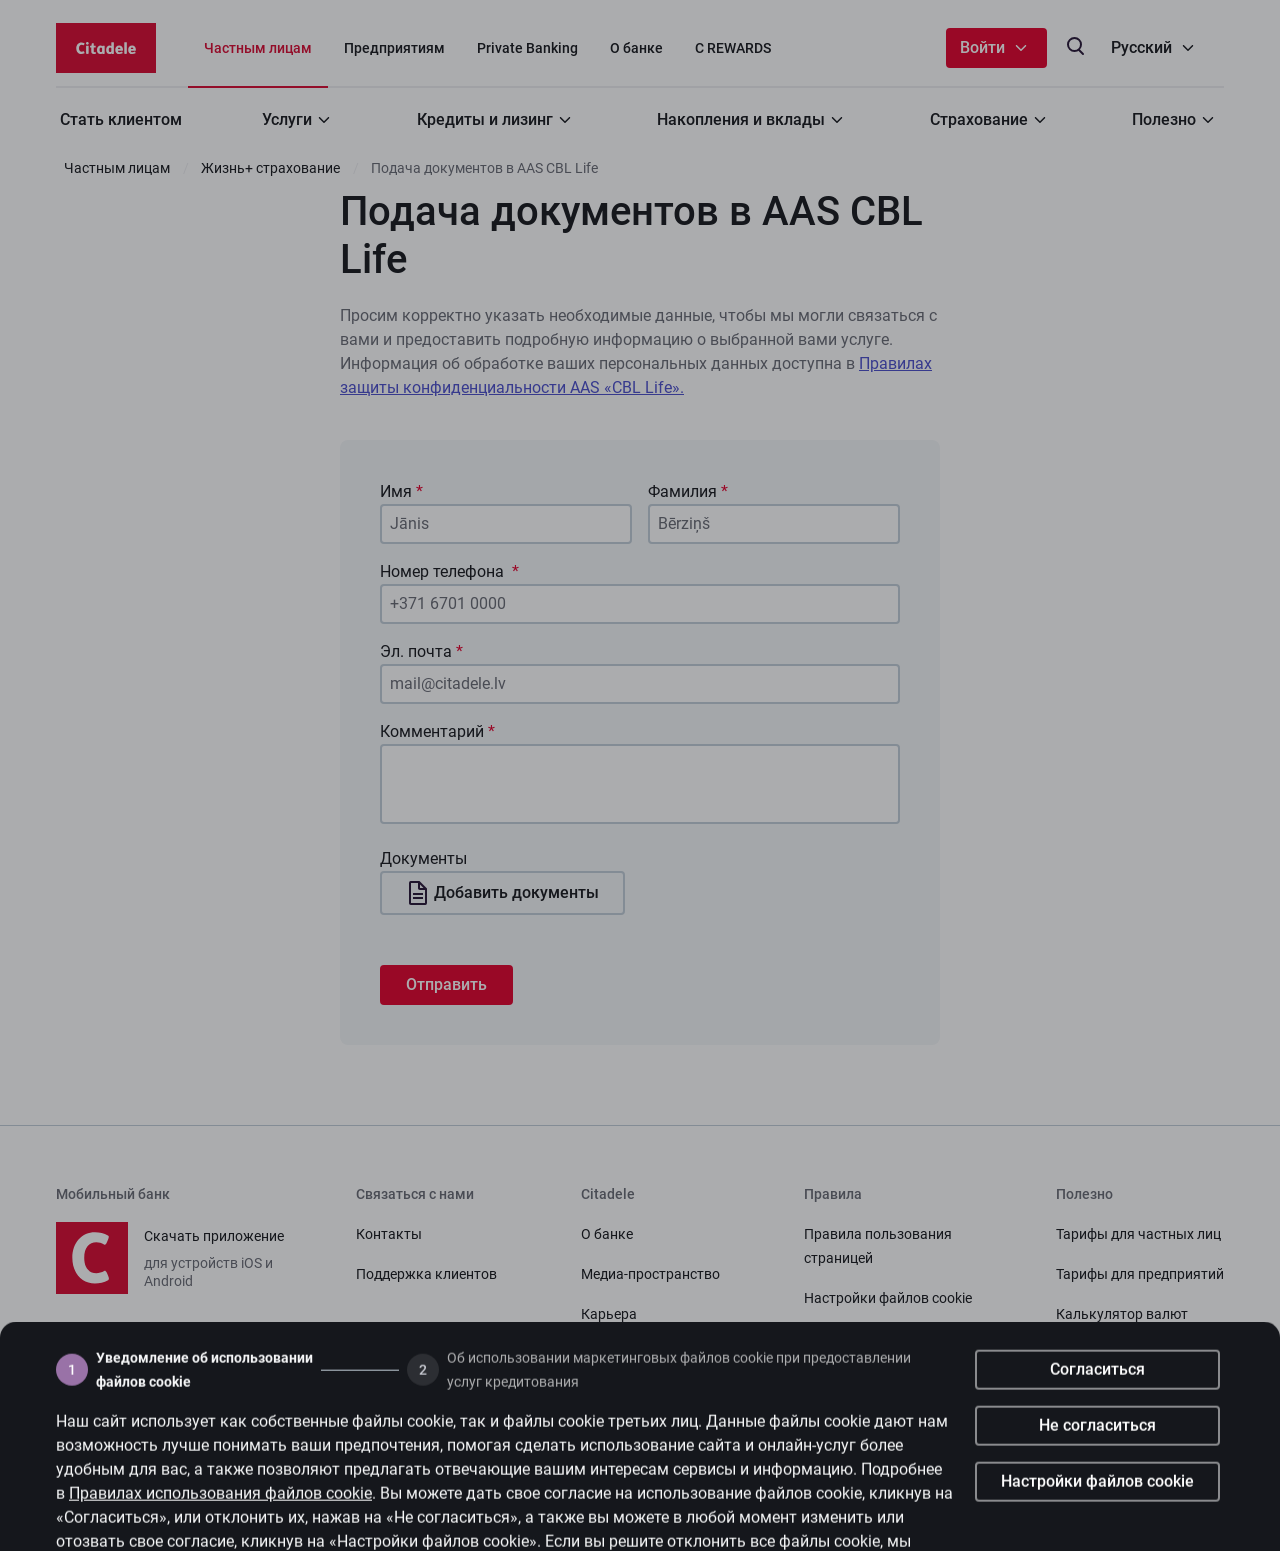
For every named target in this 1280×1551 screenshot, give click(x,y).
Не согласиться (1097, 1456)
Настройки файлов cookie (1097, 1512)
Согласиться (1097, 1400)
